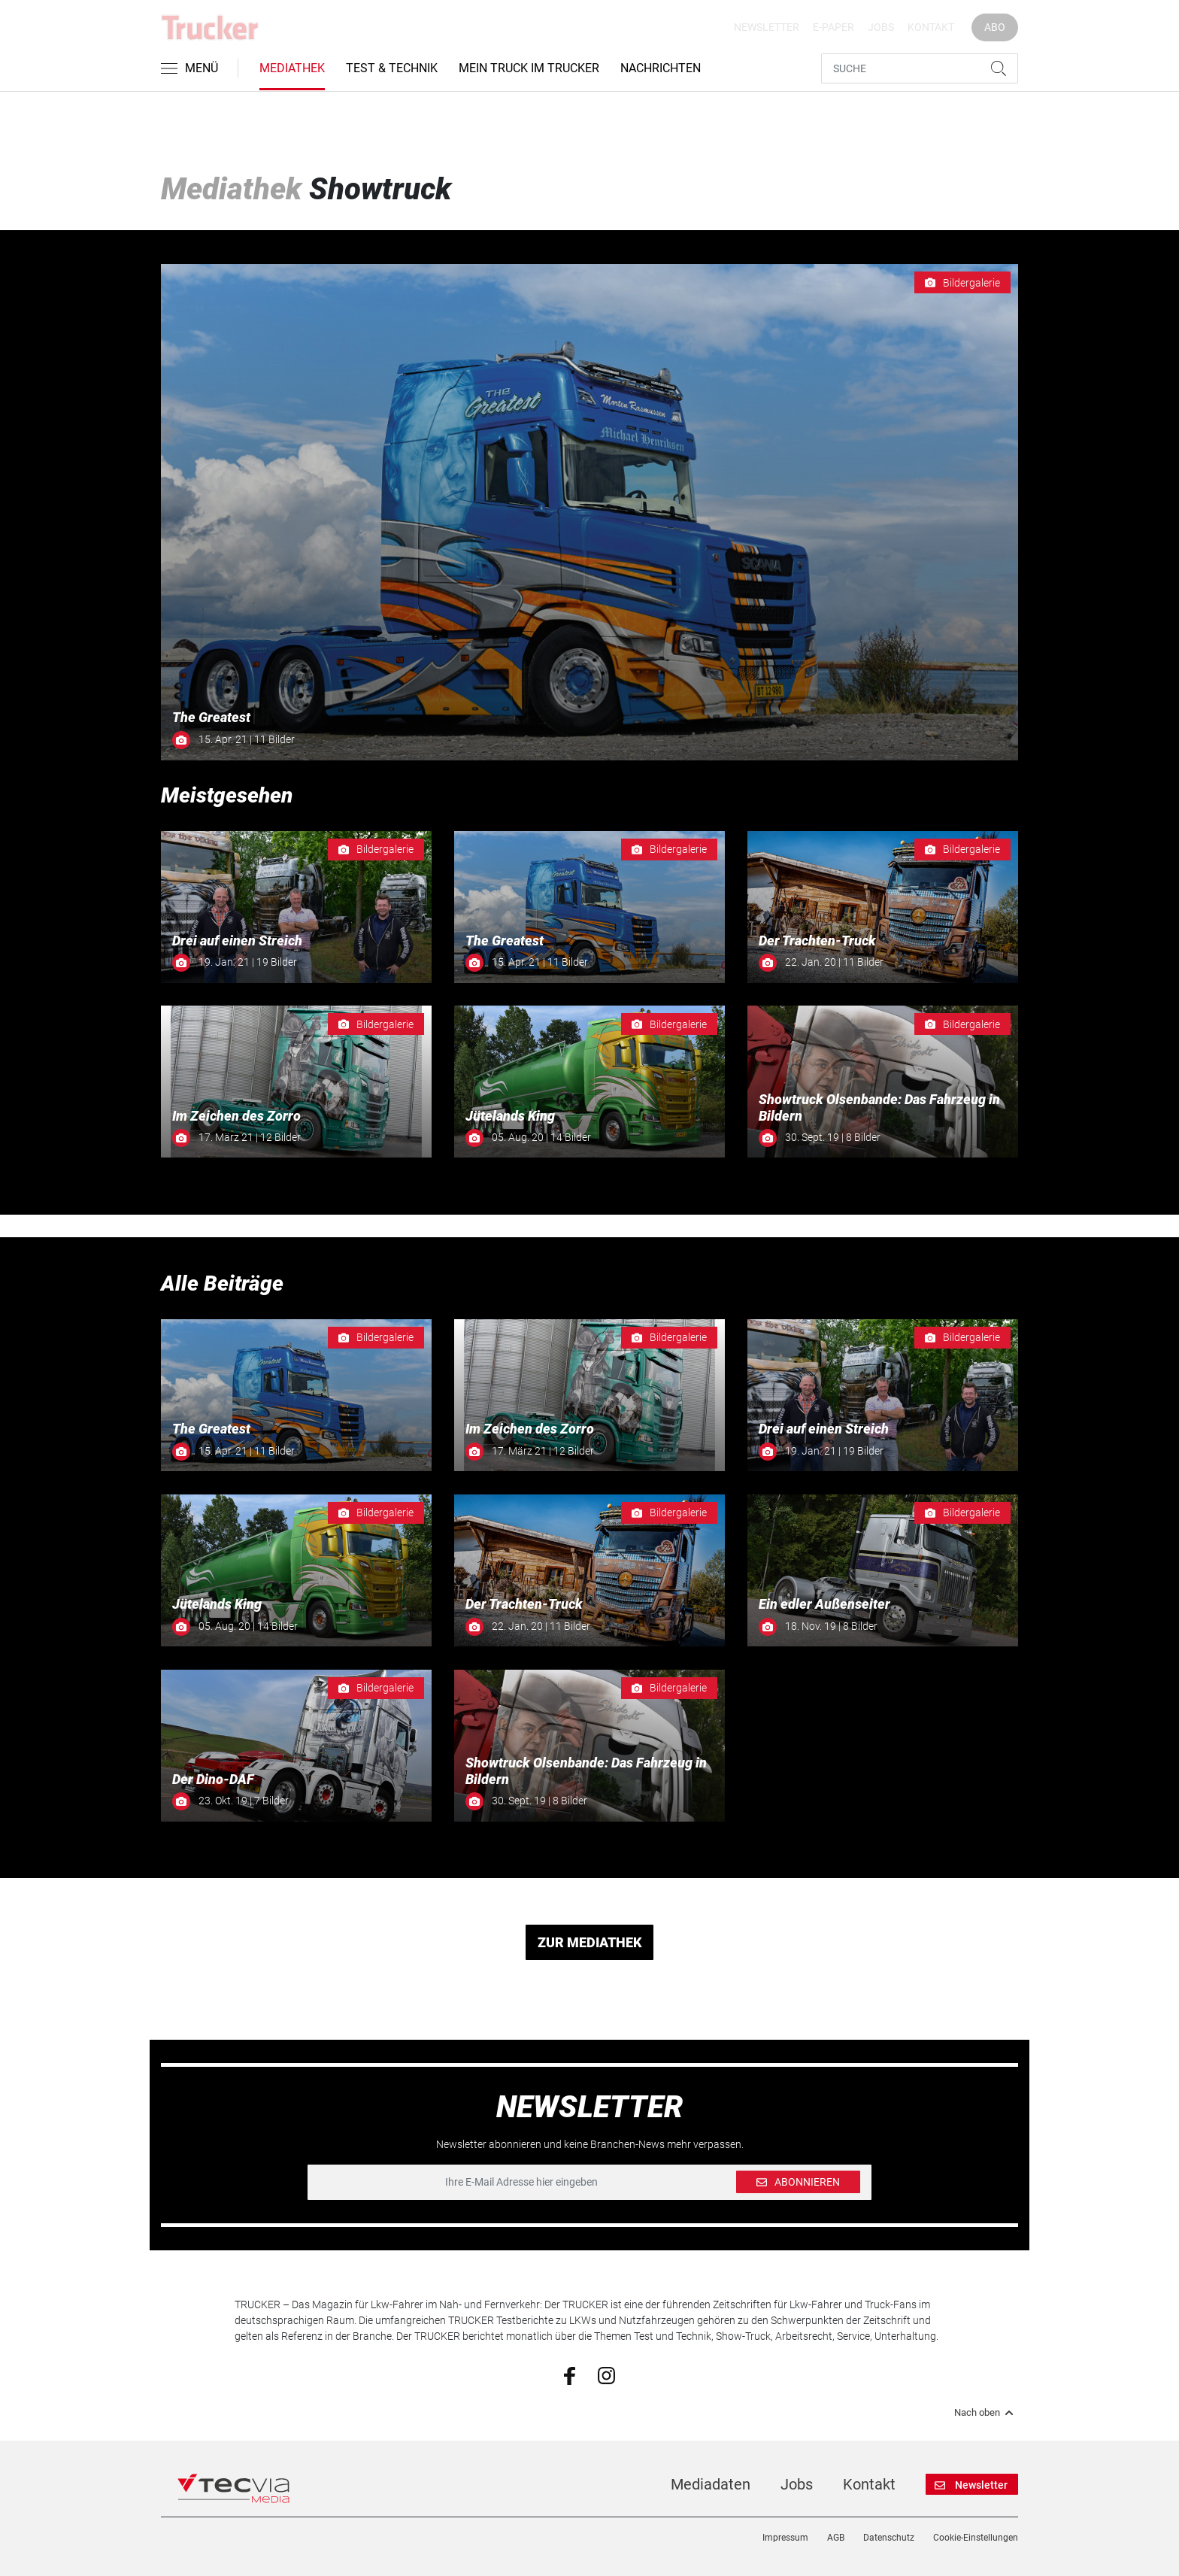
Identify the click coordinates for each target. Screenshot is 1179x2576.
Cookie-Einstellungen (975, 2537)
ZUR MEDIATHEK (590, 1942)
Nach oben (986, 2413)
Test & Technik (392, 68)
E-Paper (833, 27)
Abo (994, 27)
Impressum (785, 2537)
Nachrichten (660, 68)
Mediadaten (710, 2484)
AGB (835, 2537)
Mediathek (292, 68)
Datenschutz (888, 2537)
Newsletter (766, 27)
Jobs (881, 27)
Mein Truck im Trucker (529, 68)
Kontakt (931, 27)
